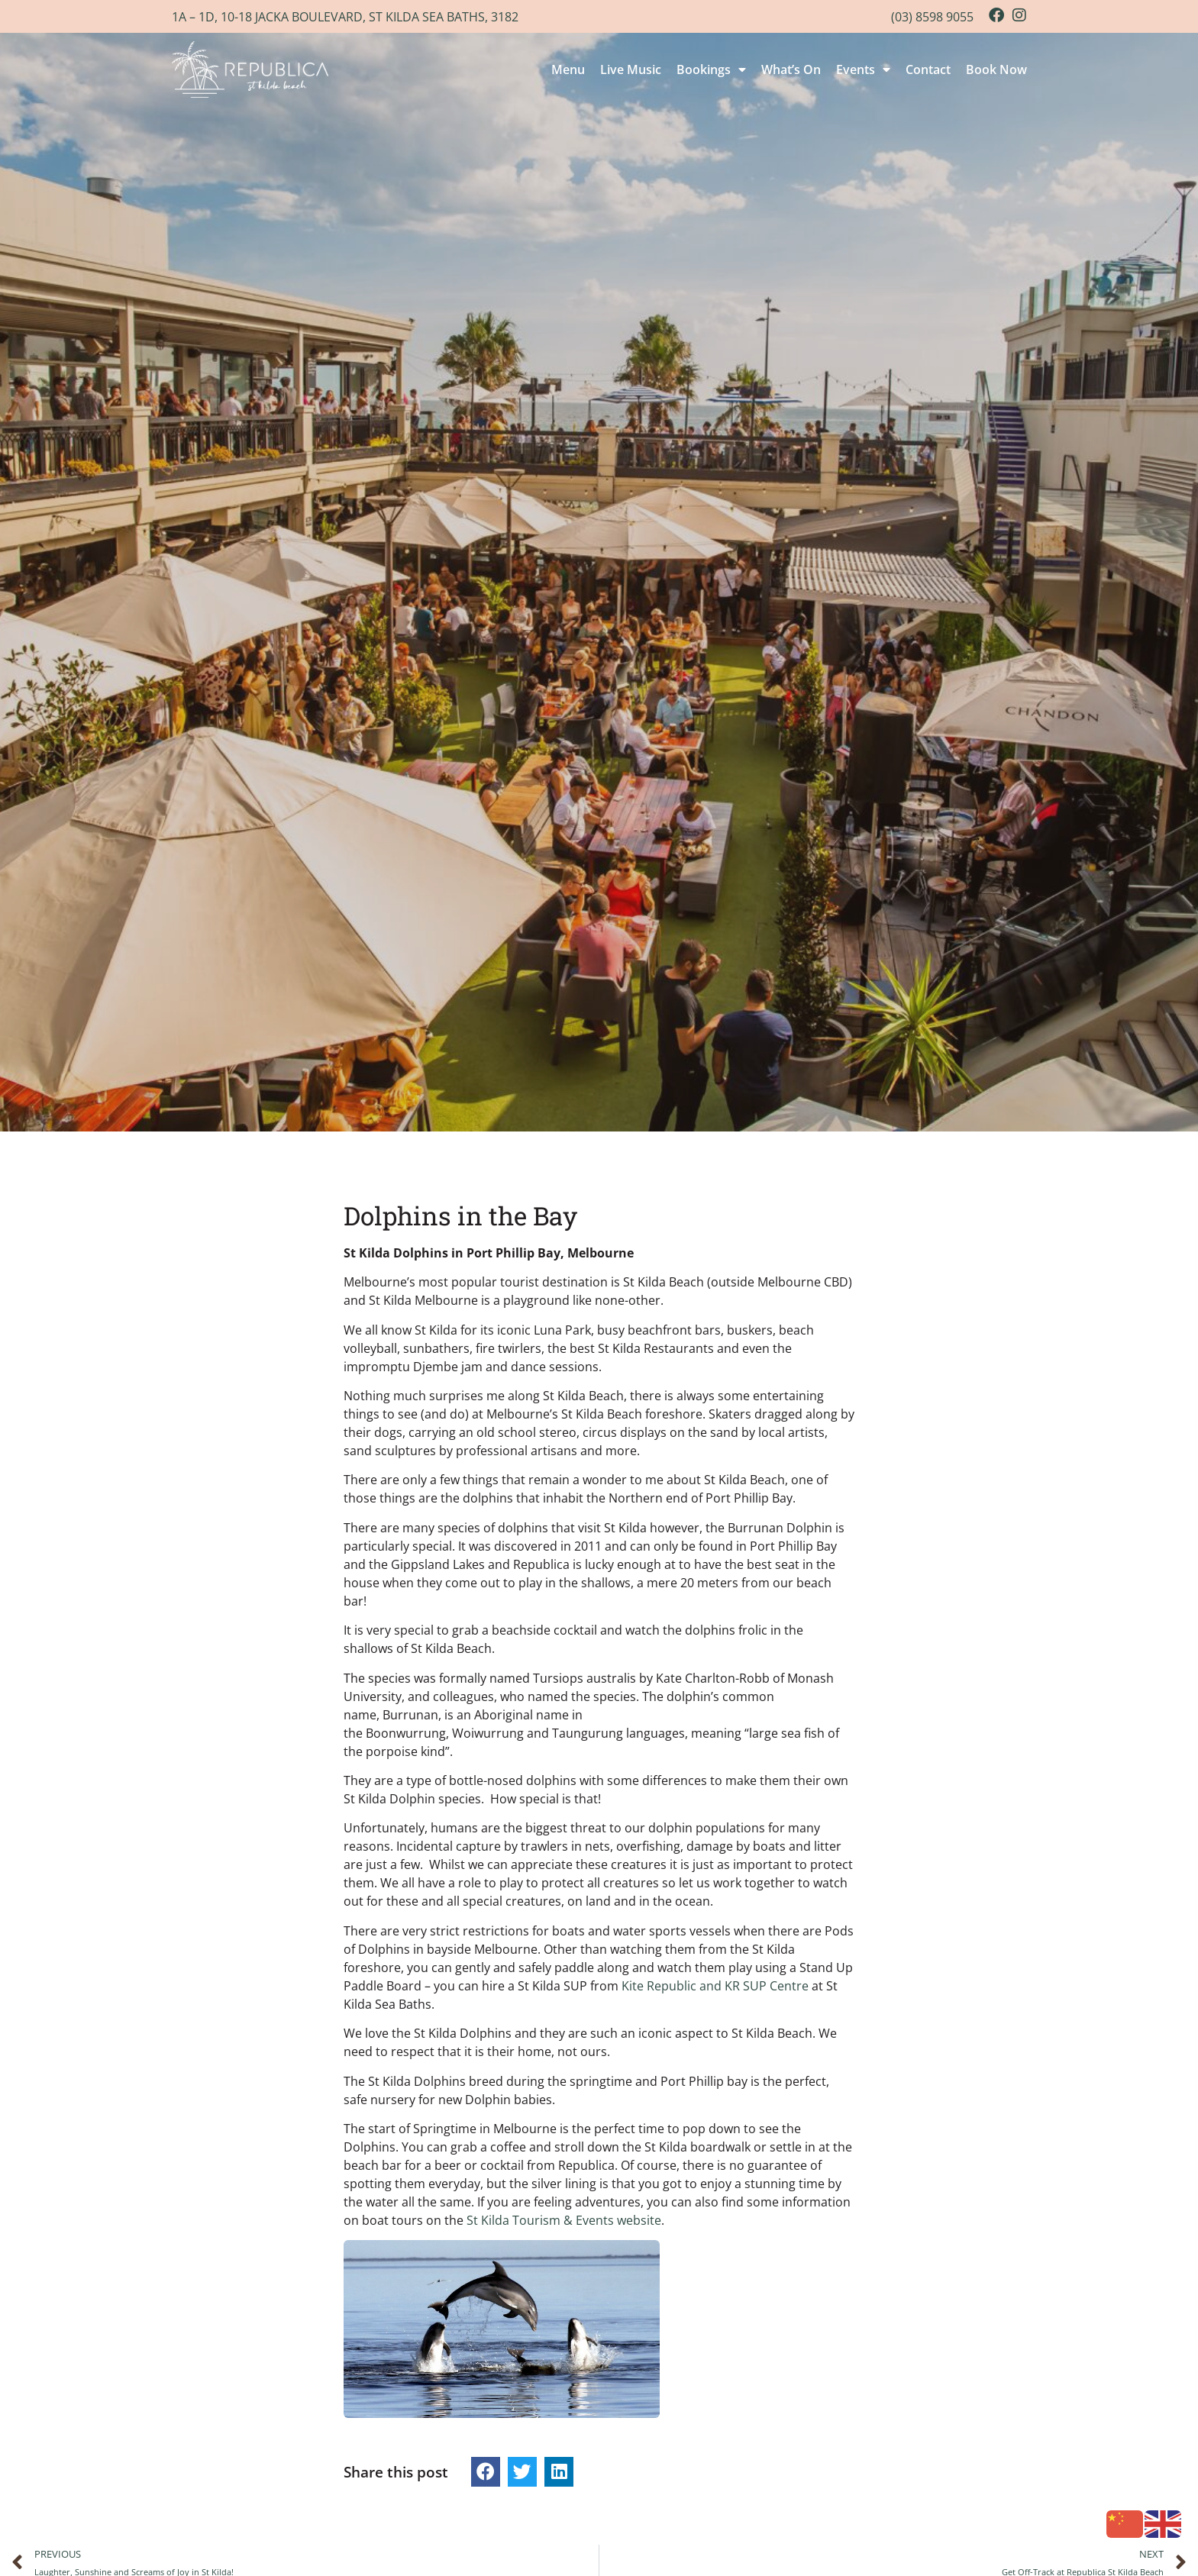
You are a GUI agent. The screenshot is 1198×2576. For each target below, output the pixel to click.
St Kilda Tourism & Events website (564, 2220)
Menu (568, 69)
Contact (928, 69)
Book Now (996, 69)
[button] (485, 2471)
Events (863, 69)
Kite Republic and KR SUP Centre (715, 1985)
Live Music (630, 69)
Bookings (711, 69)
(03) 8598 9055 (932, 16)
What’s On (791, 69)
